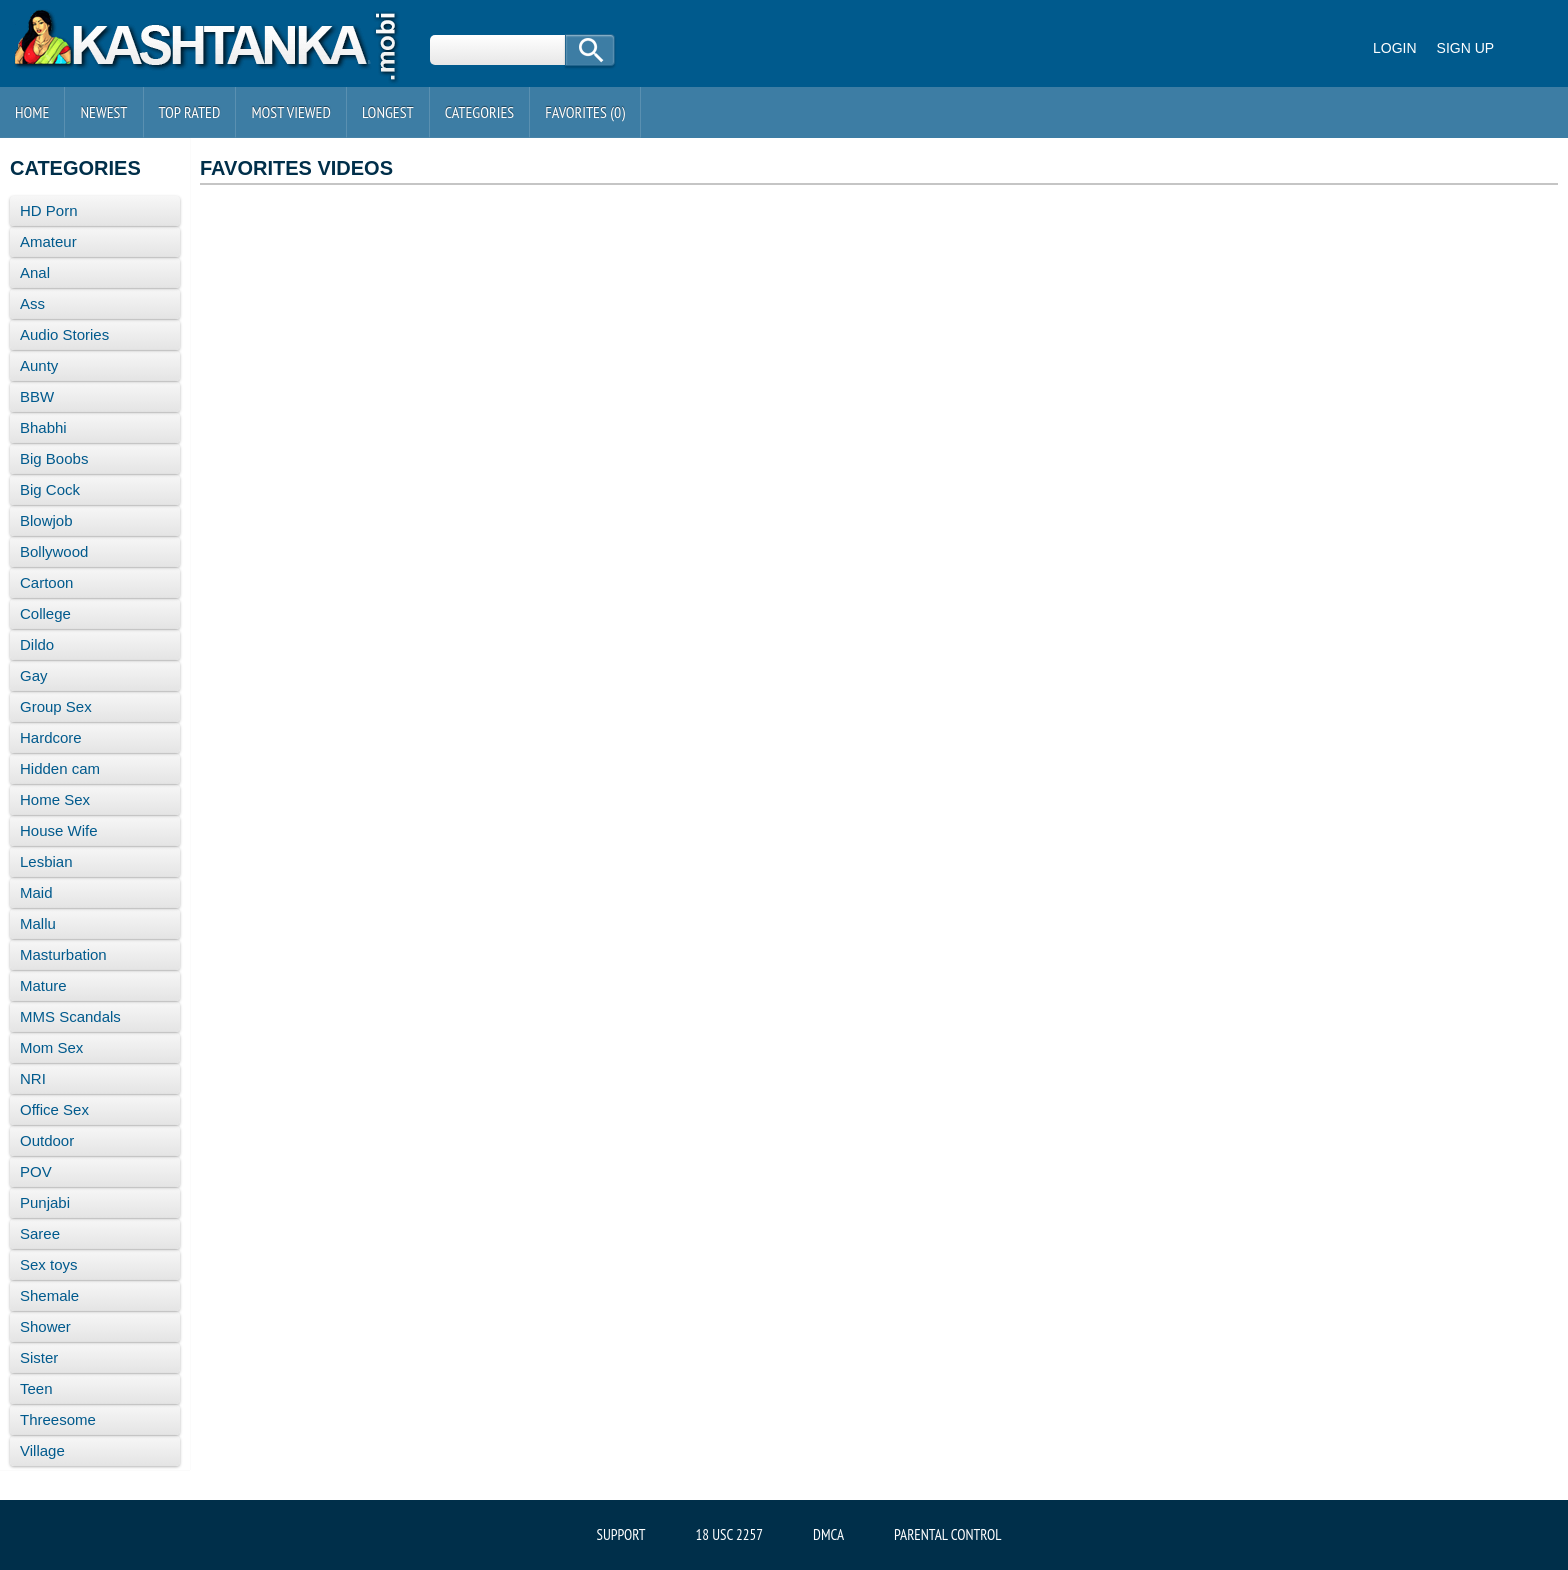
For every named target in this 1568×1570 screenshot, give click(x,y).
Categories (479, 112)
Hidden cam (60, 768)
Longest (388, 112)
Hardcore (51, 737)
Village (42, 1450)
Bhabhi (43, 427)
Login (1395, 48)
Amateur (48, 241)
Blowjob (46, 520)
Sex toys (49, 1264)
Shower (45, 1326)
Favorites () (585, 112)
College (45, 613)
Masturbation (63, 954)
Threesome (58, 1419)
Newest (103, 112)
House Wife (59, 830)
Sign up (1466, 48)
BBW (37, 396)
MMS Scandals (70, 1016)
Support (621, 1534)
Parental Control (947, 1534)
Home (32, 112)
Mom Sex (51, 1047)
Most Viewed (291, 112)
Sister (39, 1357)
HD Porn (49, 210)
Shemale (49, 1295)
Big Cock (50, 489)
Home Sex (55, 799)
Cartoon (46, 582)
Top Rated (190, 112)
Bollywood (54, 551)
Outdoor (47, 1140)
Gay (34, 675)
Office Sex (54, 1109)
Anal (35, 272)
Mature (43, 985)
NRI (33, 1078)
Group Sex (56, 706)
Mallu (38, 923)
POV (36, 1171)
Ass (32, 303)
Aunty (39, 365)
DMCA (828, 1534)
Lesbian (46, 861)
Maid (36, 892)
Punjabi (45, 1202)
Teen (36, 1388)
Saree (40, 1233)
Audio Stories (64, 334)
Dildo (37, 644)
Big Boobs (54, 458)
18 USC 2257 (730, 1534)
